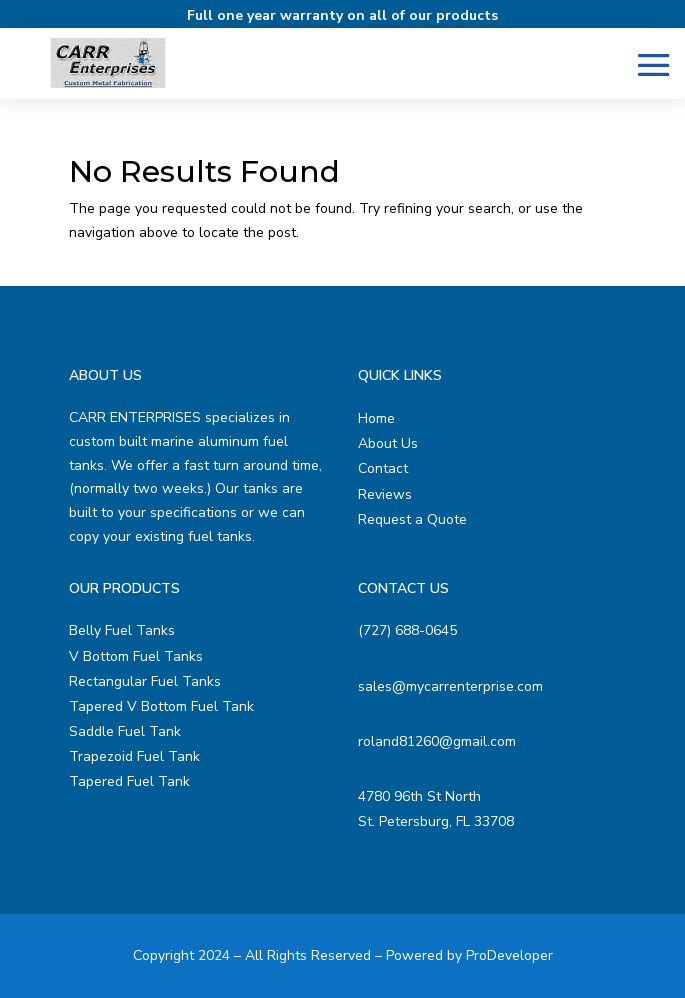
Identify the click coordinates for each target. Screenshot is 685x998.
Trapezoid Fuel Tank (134, 756)
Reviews (385, 494)
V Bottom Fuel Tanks (136, 656)
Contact (383, 468)
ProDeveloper (509, 955)
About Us (388, 443)
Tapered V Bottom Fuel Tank (161, 706)
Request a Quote (412, 519)
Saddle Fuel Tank (125, 731)
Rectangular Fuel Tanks (145, 681)
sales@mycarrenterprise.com (450, 686)
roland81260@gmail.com (437, 741)
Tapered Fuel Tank (129, 781)
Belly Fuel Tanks (122, 630)
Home (376, 418)
